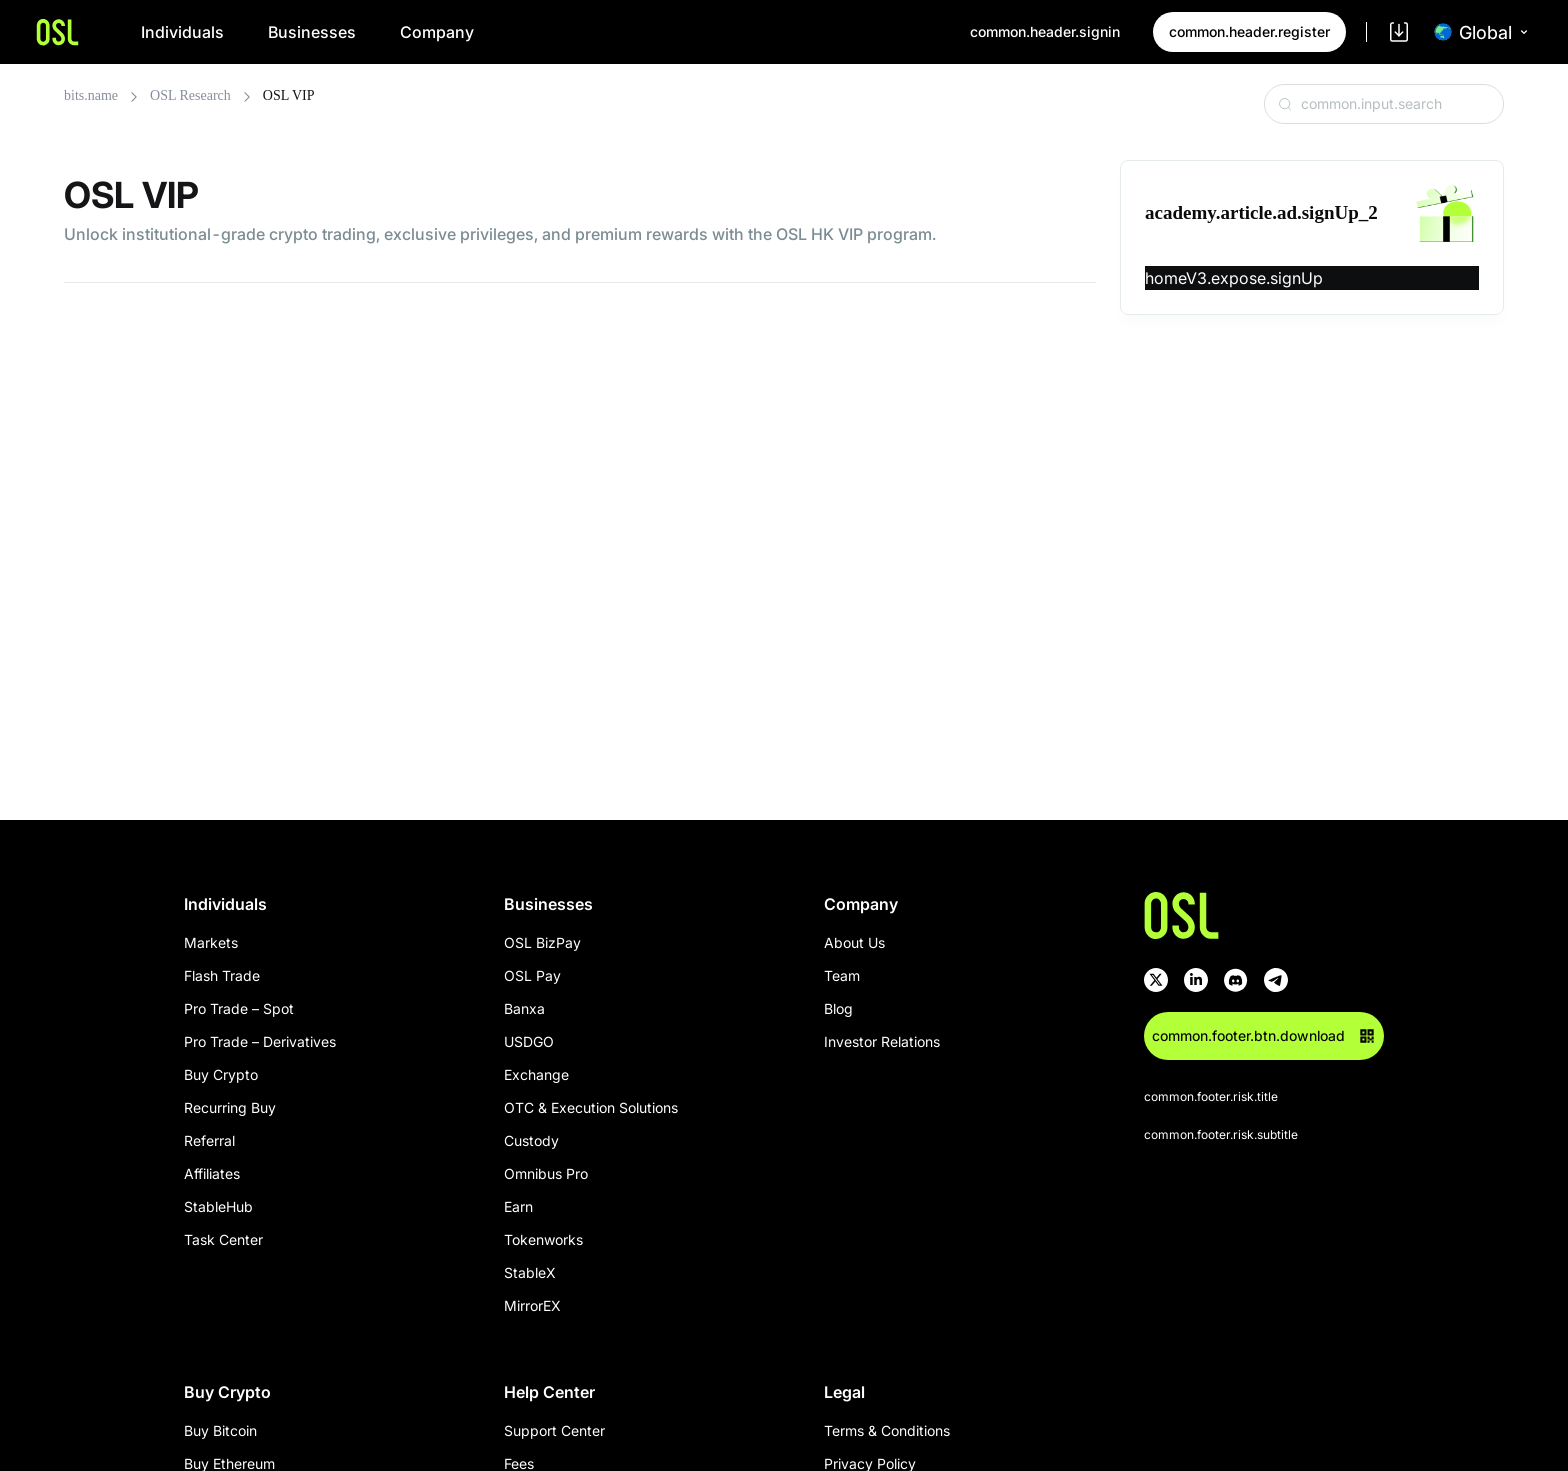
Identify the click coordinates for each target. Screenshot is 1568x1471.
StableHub (218, 1206)
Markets (211, 942)
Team (842, 975)
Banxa (524, 1008)
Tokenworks (543, 1239)
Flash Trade (222, 975)
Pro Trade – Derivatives (260, 1041)
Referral (209, 1140)
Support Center (554, 1430)
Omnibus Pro (546, 1173)
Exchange (536, 1074)
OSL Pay (532, 975)
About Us (854, 942)
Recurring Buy (230, 1107)
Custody (531, 1140)
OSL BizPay (542, 942)
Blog (838, 1008)
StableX (530, 1272)
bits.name (91, 95)
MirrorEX (532, 1305)
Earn (518, 1206)
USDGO (529, 1041)
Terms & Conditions (887, 1430)
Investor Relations (882, 1041)
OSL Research (190, 95)
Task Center (223, 1239)
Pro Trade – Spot (239, 1008)
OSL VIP (289, 95)
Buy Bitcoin (220, 1430)
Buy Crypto (221, 1074)
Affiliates (212, 1173)
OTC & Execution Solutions (591, 1107)
